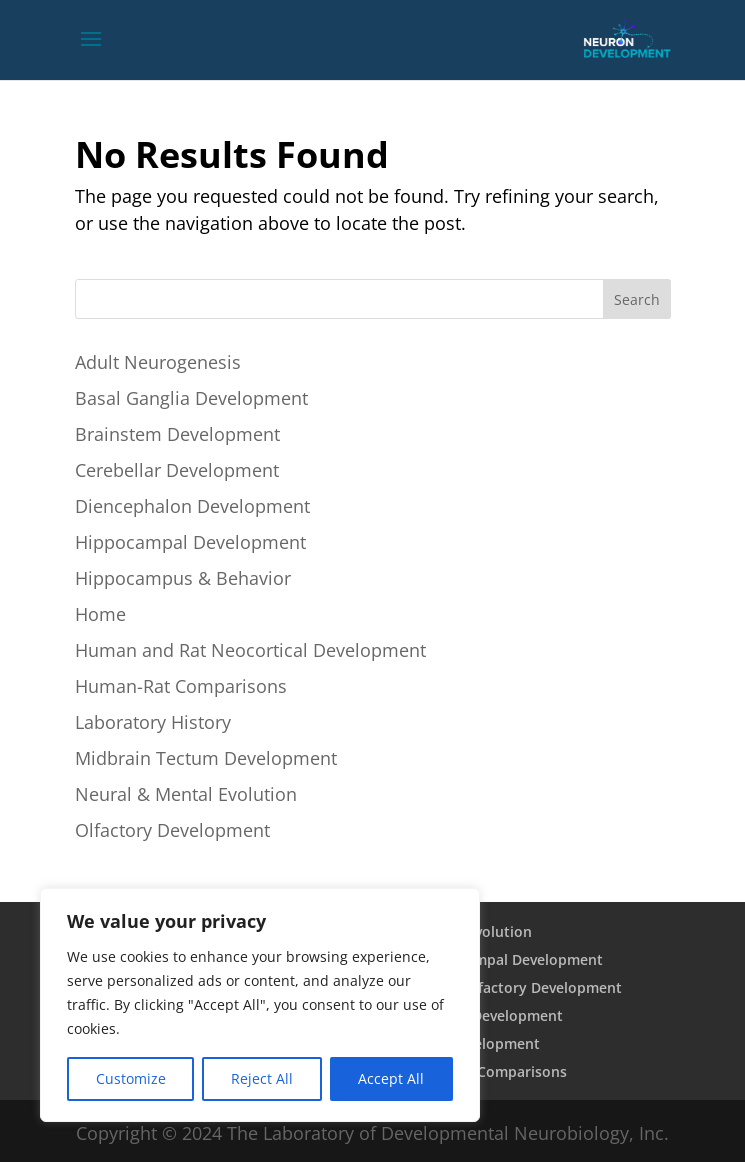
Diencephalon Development (192, 506)
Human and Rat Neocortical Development (250, 650)
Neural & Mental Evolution (186, 794)
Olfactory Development (172, 830)
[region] (260, 1005)
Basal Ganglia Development (191, 398)
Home (100, 614)
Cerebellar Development (177, 470)
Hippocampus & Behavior (183, 578)
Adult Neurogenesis (158, 362)
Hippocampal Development (190, 542)
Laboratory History (153, 722)
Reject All (262, 1078)
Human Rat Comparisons (481, 1071)
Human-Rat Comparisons (181, 686)
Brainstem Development (177, 434)
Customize (131, 1078)
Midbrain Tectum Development (206, 758)
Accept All (391, 1078)
